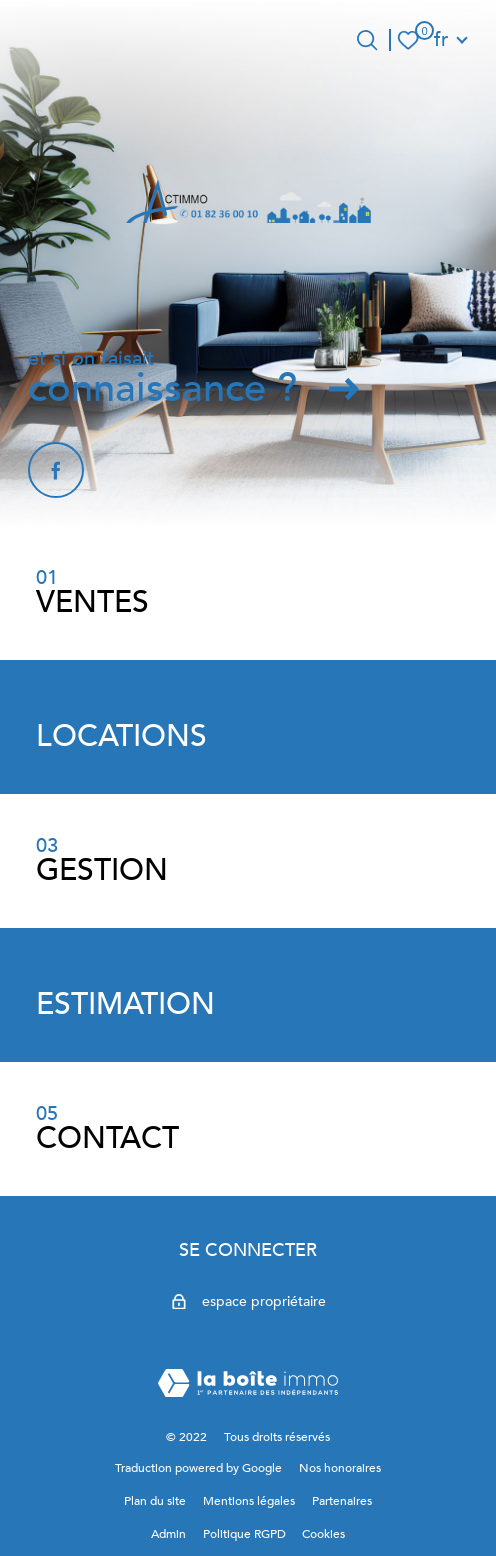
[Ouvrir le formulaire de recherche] (367, 40)
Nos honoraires (340, 1468)
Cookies (323, 1534)
